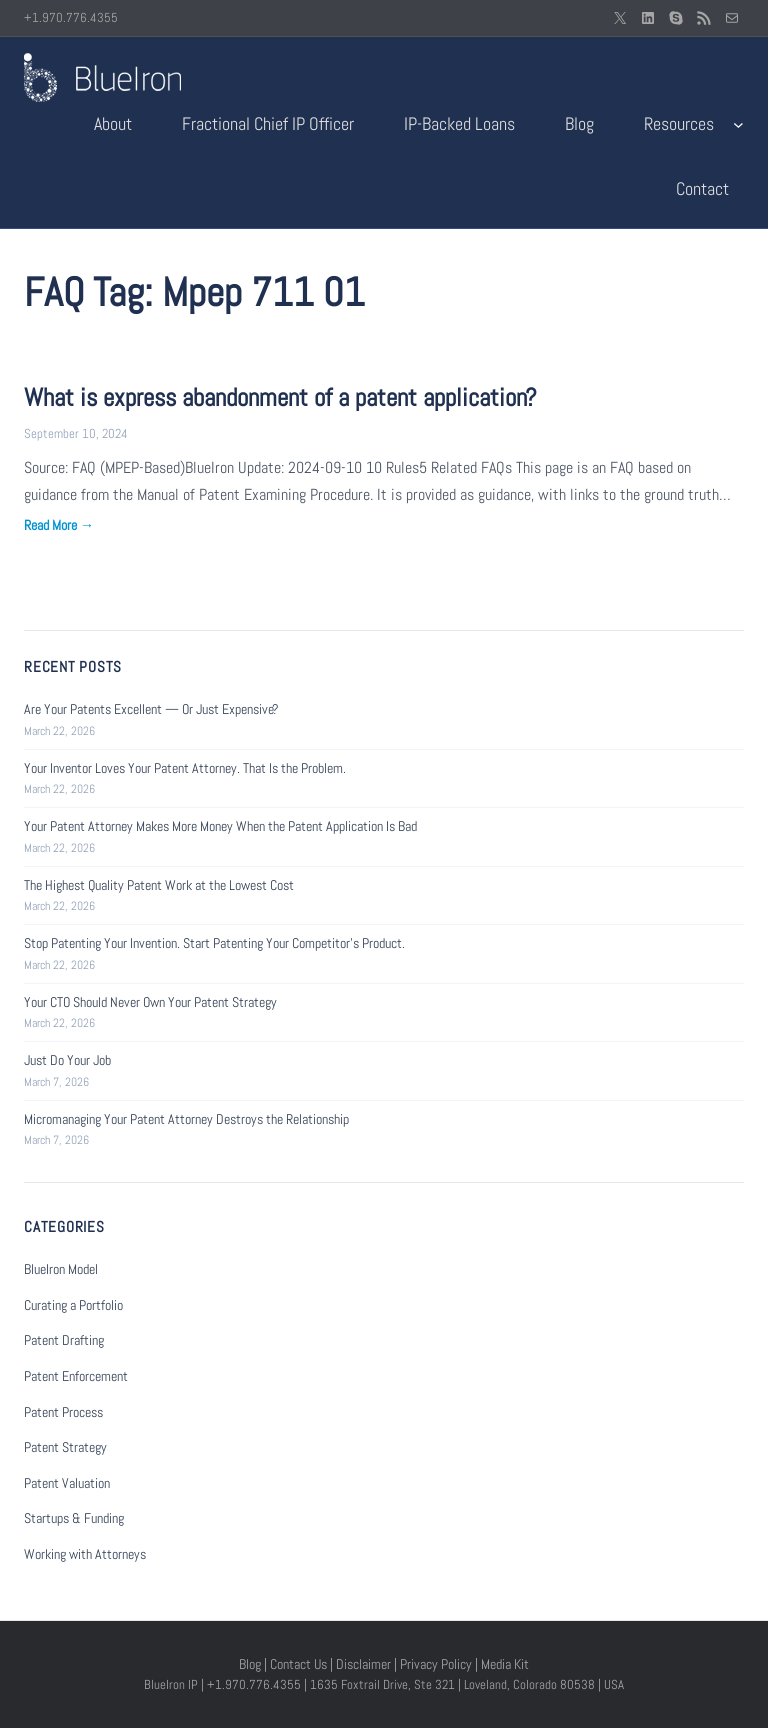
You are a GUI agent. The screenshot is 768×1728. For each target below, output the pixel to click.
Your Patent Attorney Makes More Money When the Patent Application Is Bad (220, 826)
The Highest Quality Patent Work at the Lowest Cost (159, 885)
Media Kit (505, 1664)
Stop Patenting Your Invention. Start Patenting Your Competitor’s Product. (214, 943)
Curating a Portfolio (73, 1305)
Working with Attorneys (85, 1554)
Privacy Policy (436, 1664)
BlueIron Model (61, 1269)
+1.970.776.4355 (71, 17)
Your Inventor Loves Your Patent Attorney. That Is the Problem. (185, 768)
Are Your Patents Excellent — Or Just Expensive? (151, 709)
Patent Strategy (65, 1447)
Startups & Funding (74, 1518)
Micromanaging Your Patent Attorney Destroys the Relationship (186, 1119)
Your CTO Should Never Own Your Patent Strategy (150, 1002)
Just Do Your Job (67, 1060)
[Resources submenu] (738, 124)
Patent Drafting (64, 1340)
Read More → (59, 525)
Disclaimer (363, 1664)
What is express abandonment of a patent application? (280, 397)
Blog (250, 1664)
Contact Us (298, 1664)
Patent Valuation (67, 1483)
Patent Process (63, 1412)
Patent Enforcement (76, 1376)
